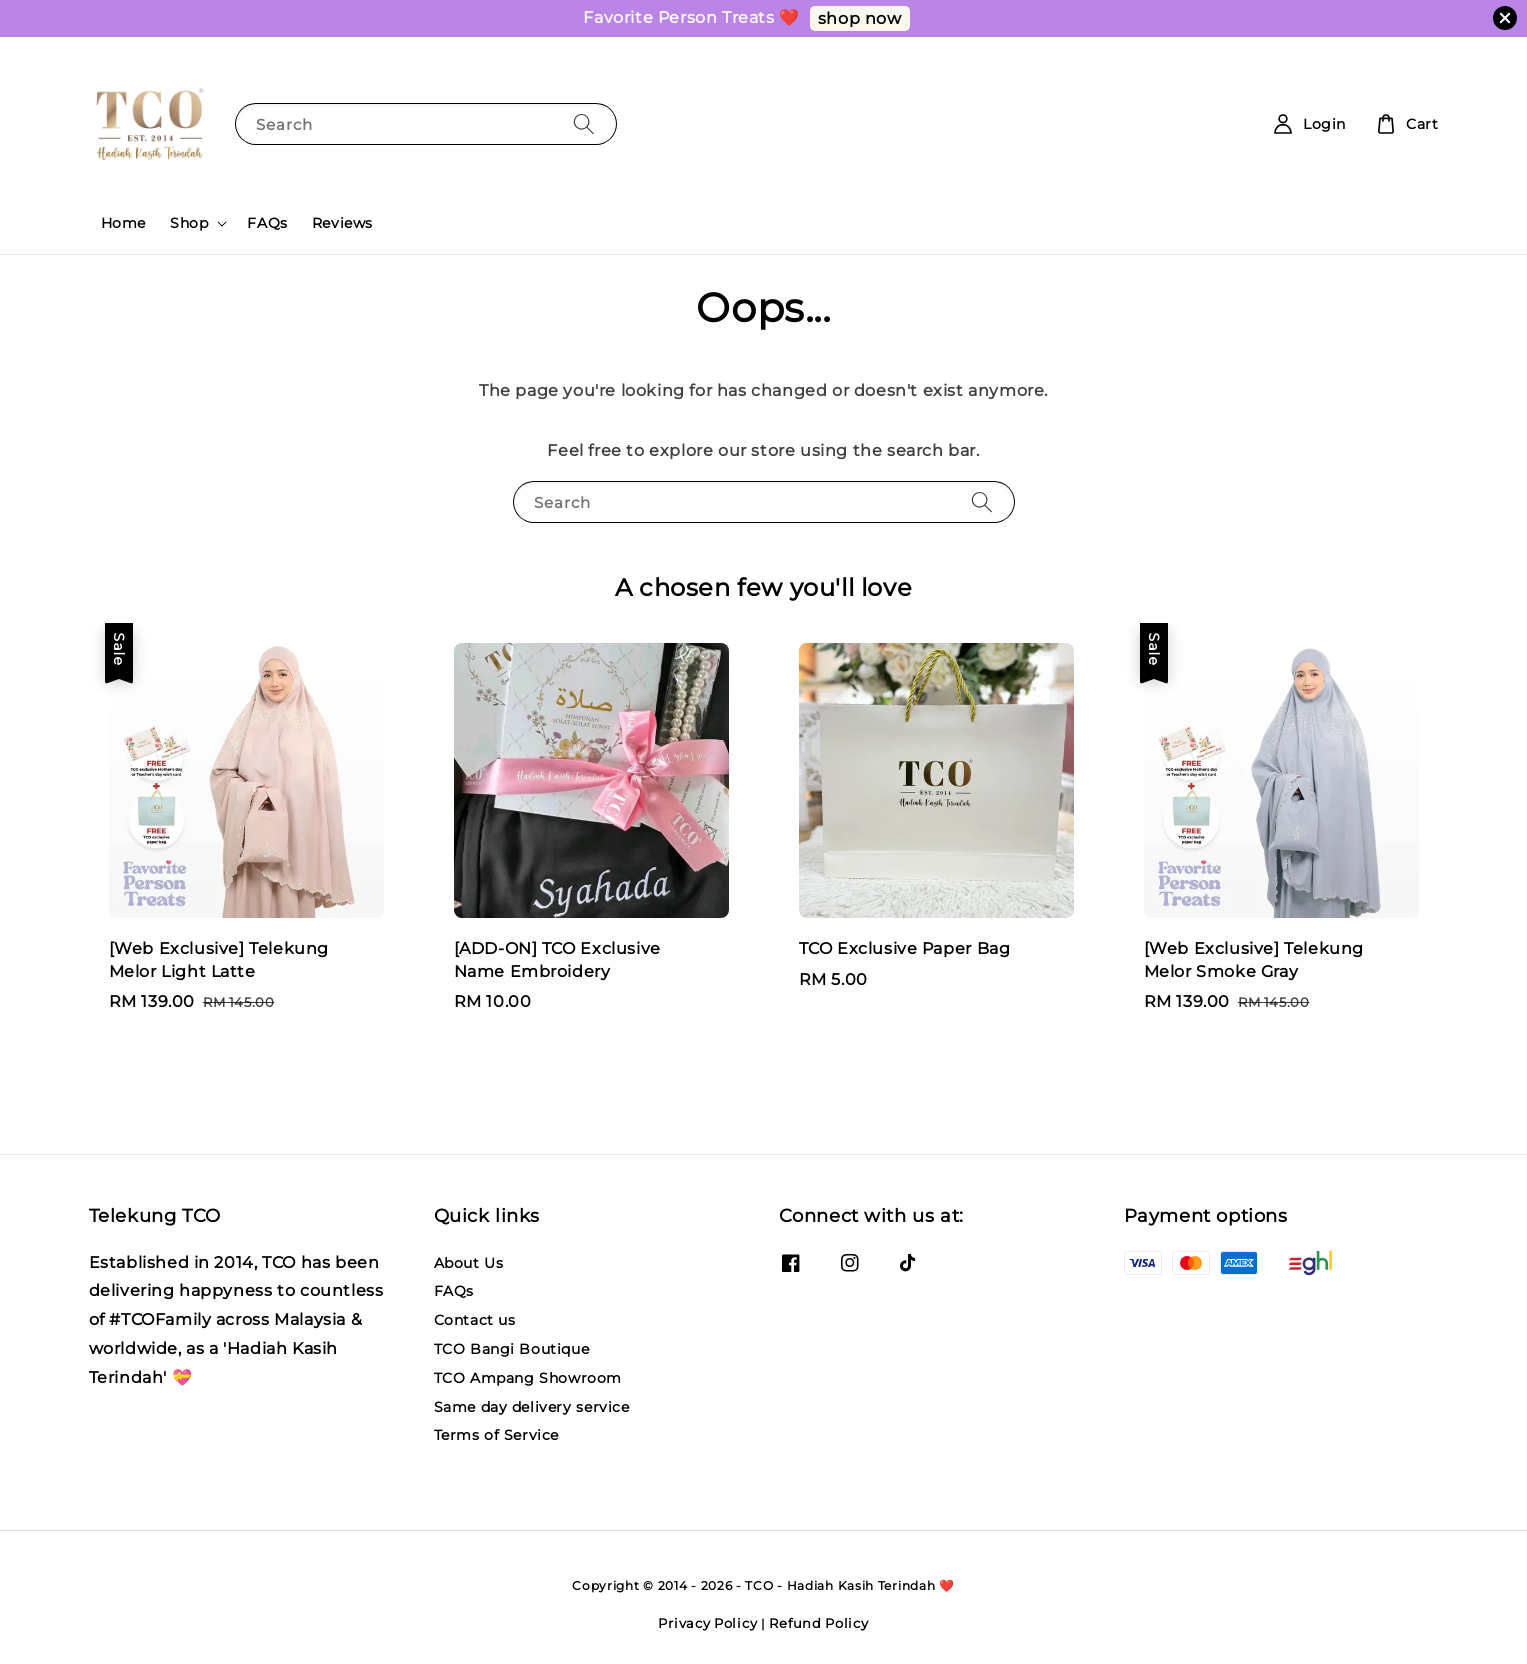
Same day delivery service (532, 1407)
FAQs (267, 223)
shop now (860, 18)
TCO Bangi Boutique (512, 1349)
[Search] (584, 123)
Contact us (475, 1320)
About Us (469, 1263)
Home (123, 223)
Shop (189, 223)
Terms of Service (497, 1435)
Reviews (342, 223)
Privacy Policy (707, 1623)
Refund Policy (818, 1623)
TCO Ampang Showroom (528, 1378)
